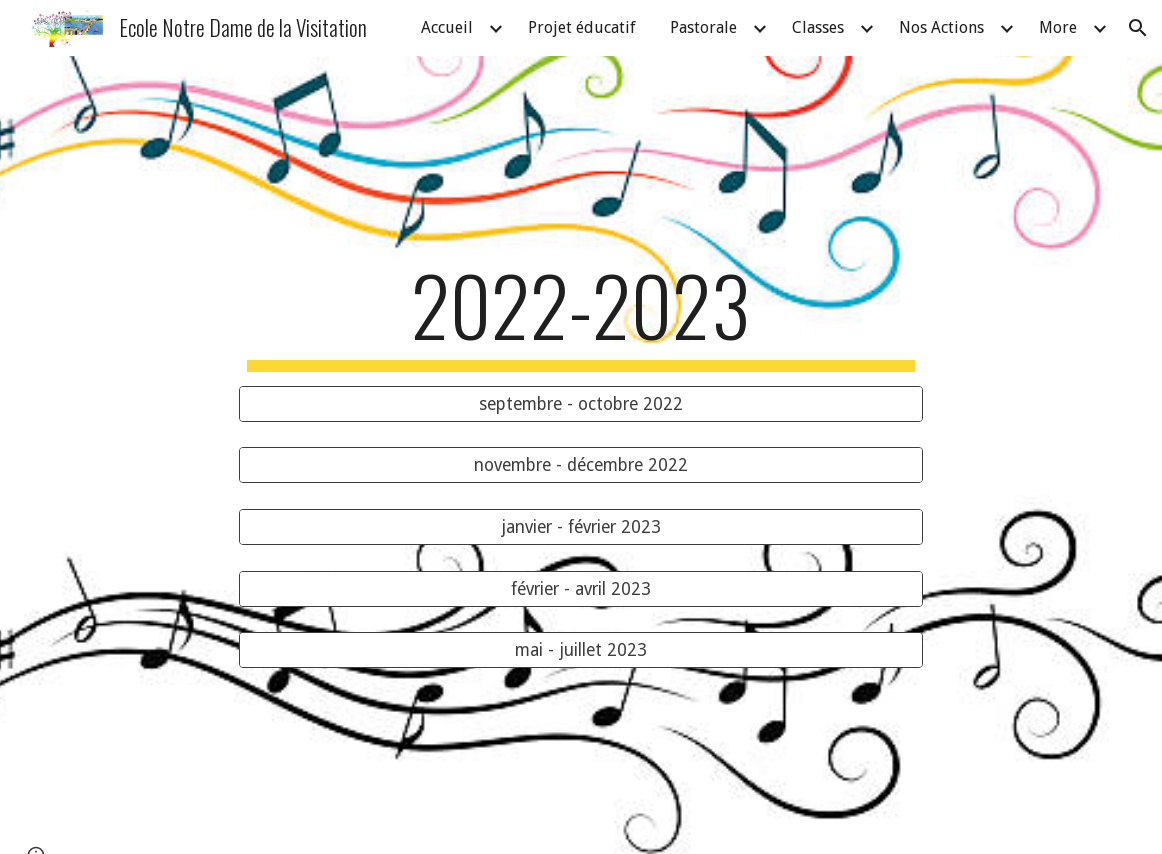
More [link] (1058, 27)
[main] (581, 314)
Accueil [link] (447, 27)
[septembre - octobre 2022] (581, 403)
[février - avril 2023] (581, 588)
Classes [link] (818, 27)
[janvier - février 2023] (581, 527)
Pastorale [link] (703, 27)
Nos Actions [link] (941, 27)
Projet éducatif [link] (582, 27)
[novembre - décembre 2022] (581, 465)
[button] (1138, 28)
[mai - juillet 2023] (581, 650)
